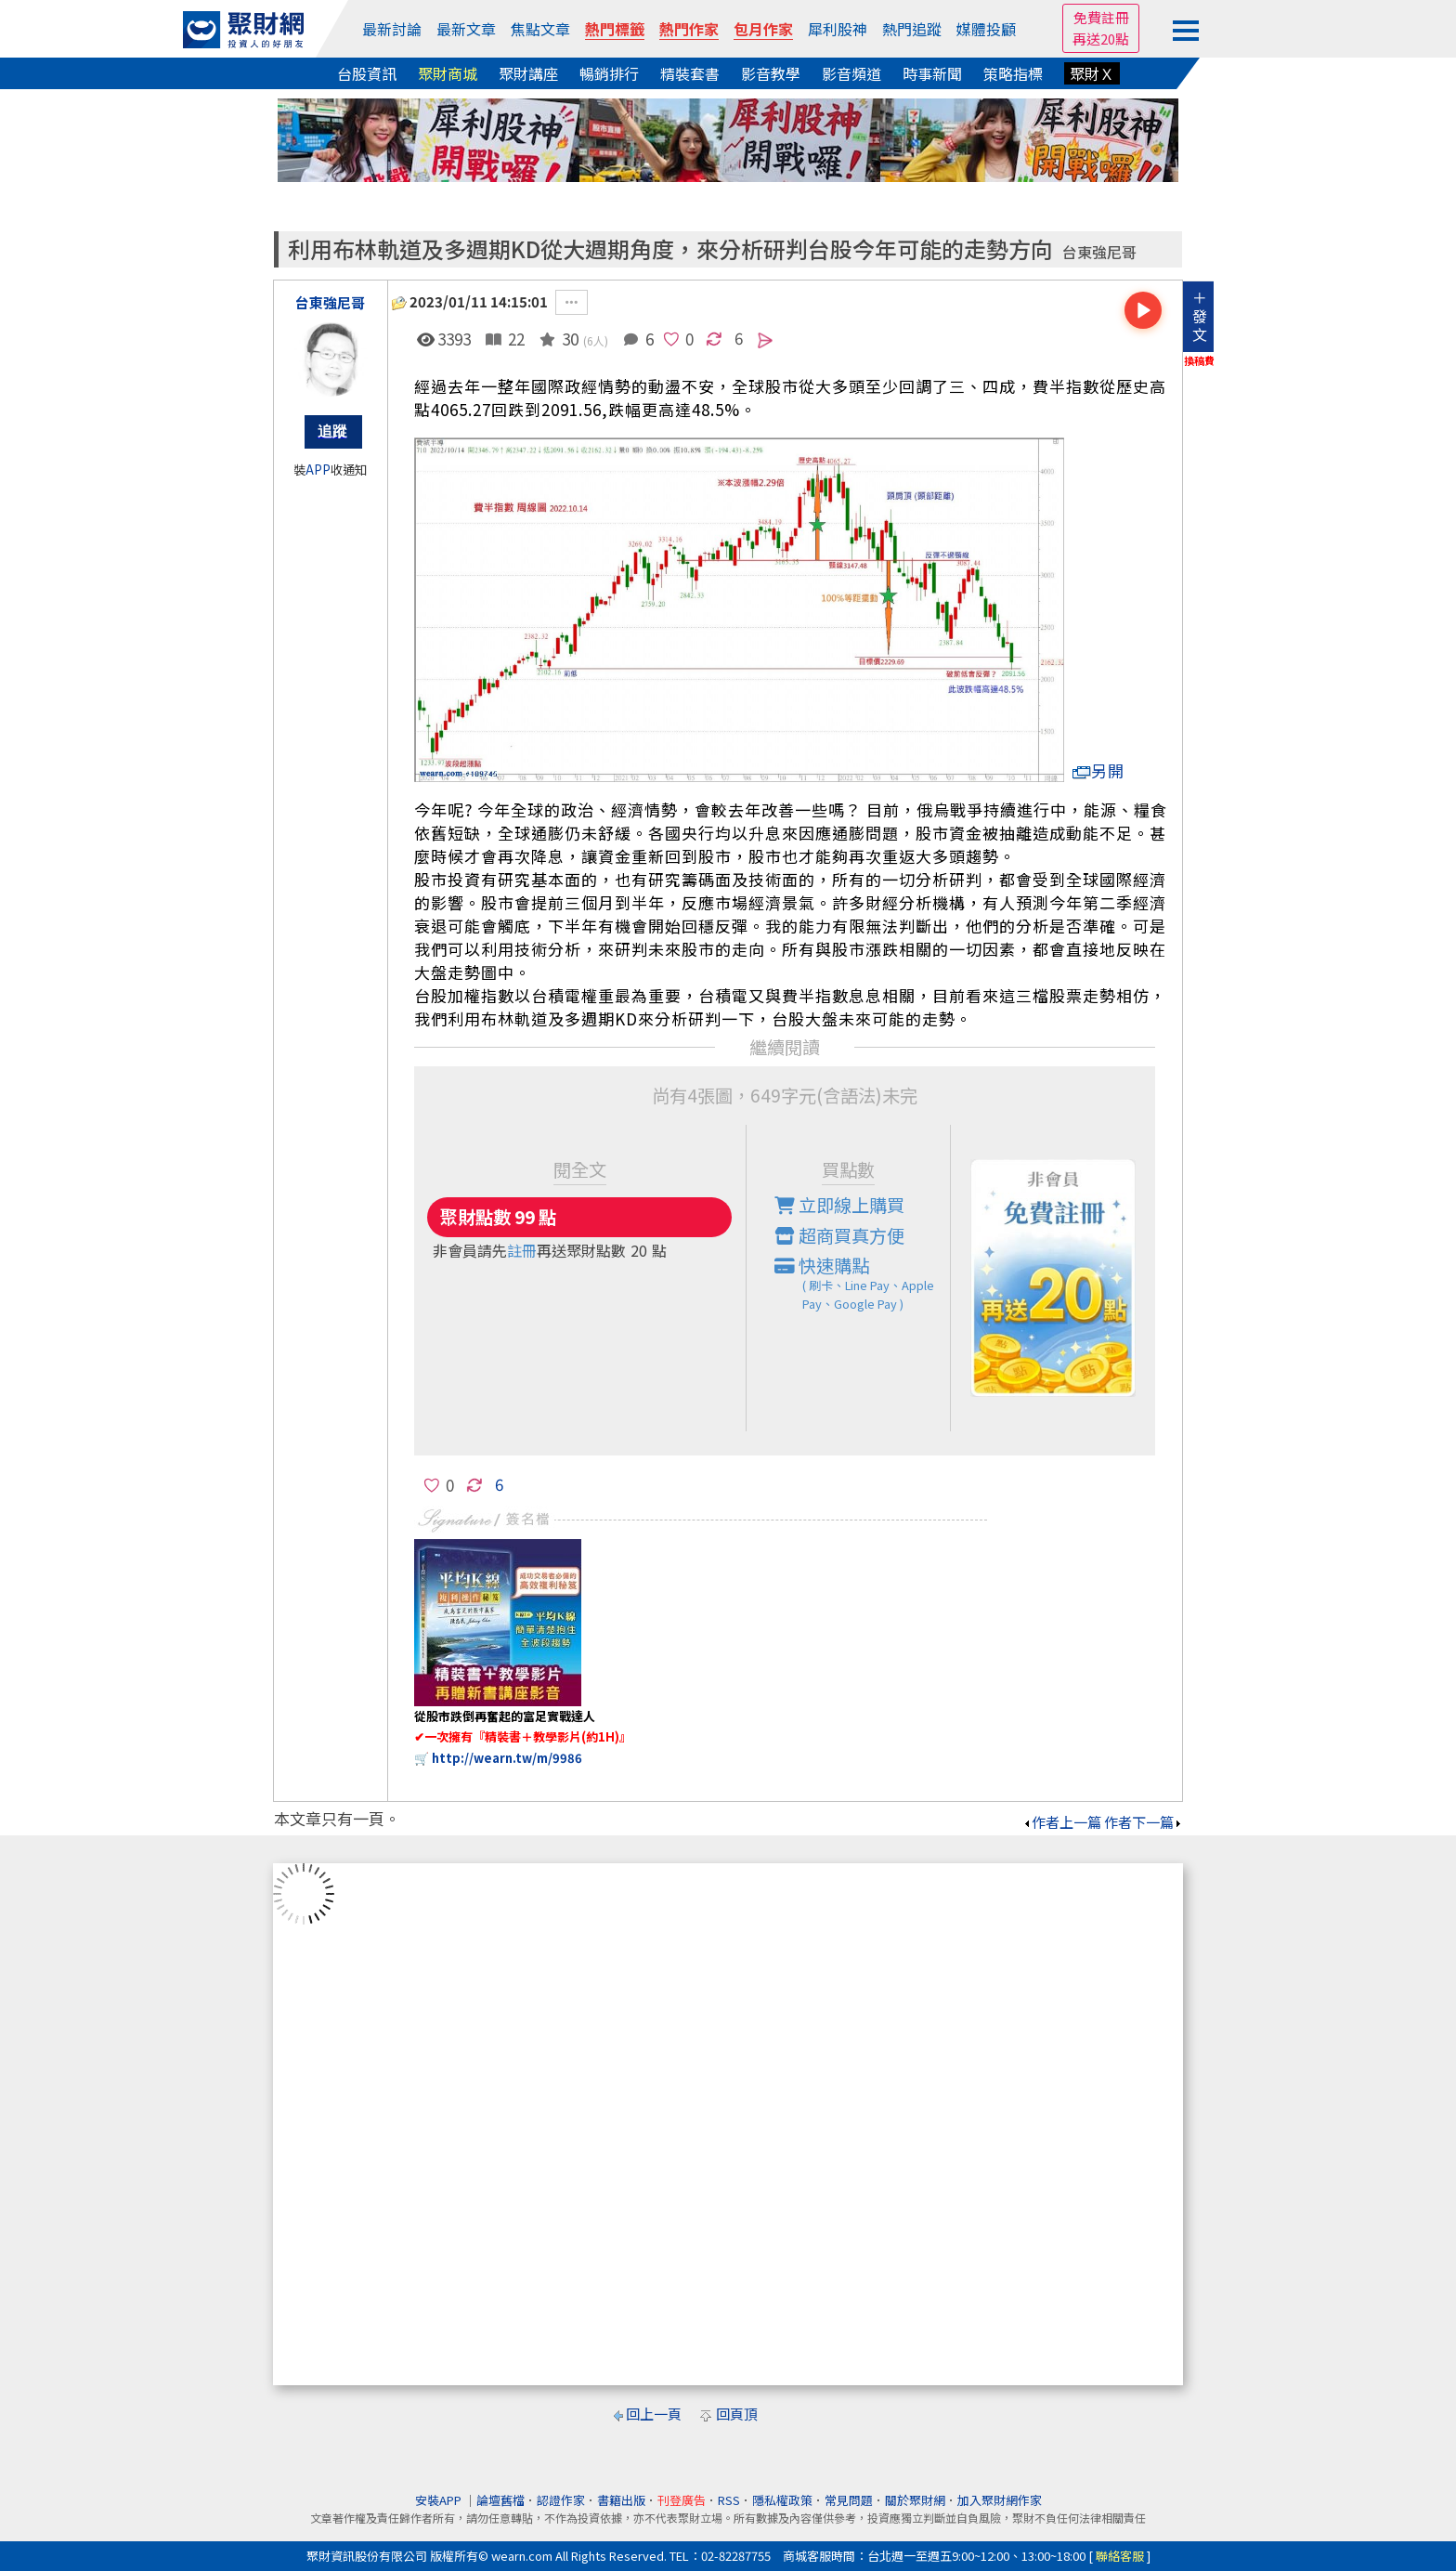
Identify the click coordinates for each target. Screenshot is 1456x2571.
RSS (729, 2500)
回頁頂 (737, 2413)
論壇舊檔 (500, 2500)
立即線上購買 (839, 1205)
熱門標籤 (614, 29)
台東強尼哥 (1099, 252)
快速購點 (862, 1282)
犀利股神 (837, 29)
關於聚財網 (915, 2500)
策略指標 (1013, 73)
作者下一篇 (1143, 1822)
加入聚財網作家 (999, 2500)
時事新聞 (932, 73)
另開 (1098, 770)
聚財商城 (447, 73)
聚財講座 (528, 73)
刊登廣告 (681, 2500)
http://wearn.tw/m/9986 (507, 1758)
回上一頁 (654, 2413)
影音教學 (770, 73)
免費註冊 (1101, 17)
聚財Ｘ (1092, 73)
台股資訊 (366, 73)
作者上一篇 (1061, 1822)
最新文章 (466, 29)
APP (318, 469)
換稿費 (1199, 360)
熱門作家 (689, 29)
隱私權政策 (782, 2500)
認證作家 (561, 2500)
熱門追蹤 (912, 29)
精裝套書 (690, 73)
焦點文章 (540, 29)
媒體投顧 (986, 29)
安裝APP (439, 2500)
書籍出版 (621, 2500)
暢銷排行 (609, 73)
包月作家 (763, 29)
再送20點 (1100, 38)
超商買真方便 (839, 1235)
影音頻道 (851, 73)
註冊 (522, 1250)
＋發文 (1199, 316)
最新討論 (392, 29)
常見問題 (849, 2500)
